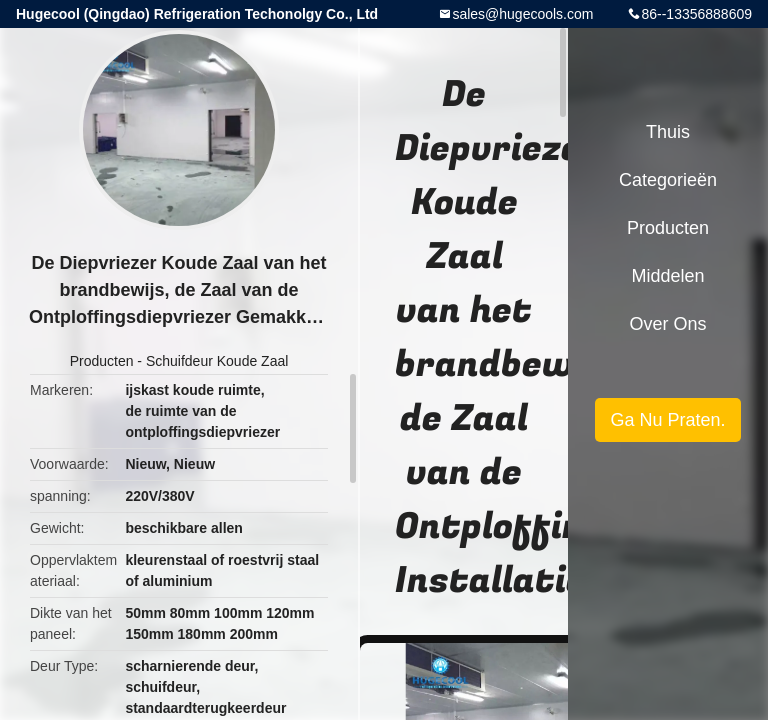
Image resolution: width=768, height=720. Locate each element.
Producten (102, 361)
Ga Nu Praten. (667, 420)
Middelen (667, 276)
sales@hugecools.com (522, 14)
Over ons (667, 324)
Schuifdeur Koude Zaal (217, 361)
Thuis (668, 132)
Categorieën (668, 180)
